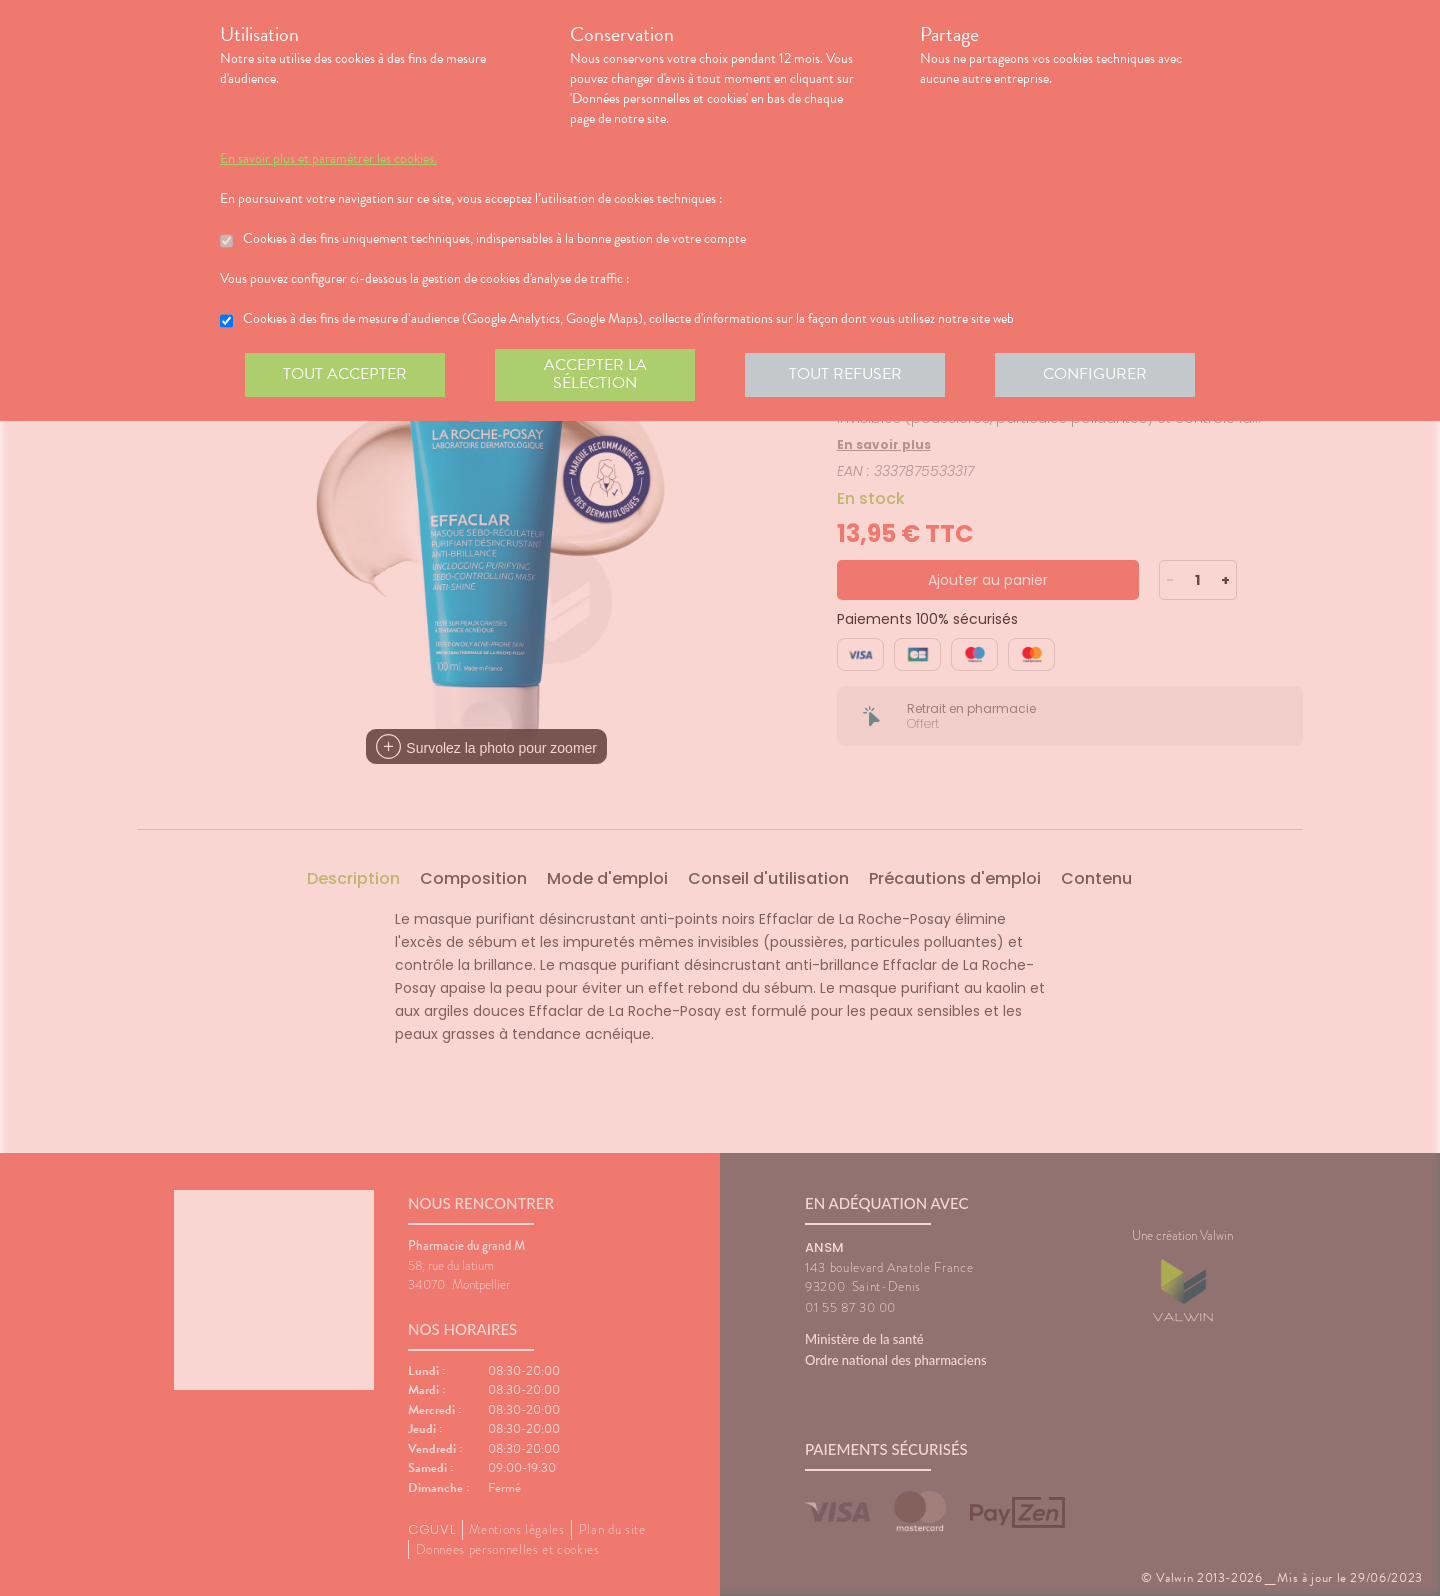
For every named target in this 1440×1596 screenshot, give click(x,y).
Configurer (1095, 374)
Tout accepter (345, 374)
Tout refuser (845, 374)
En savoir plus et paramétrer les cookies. (328, 159)
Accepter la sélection (595, 374)
